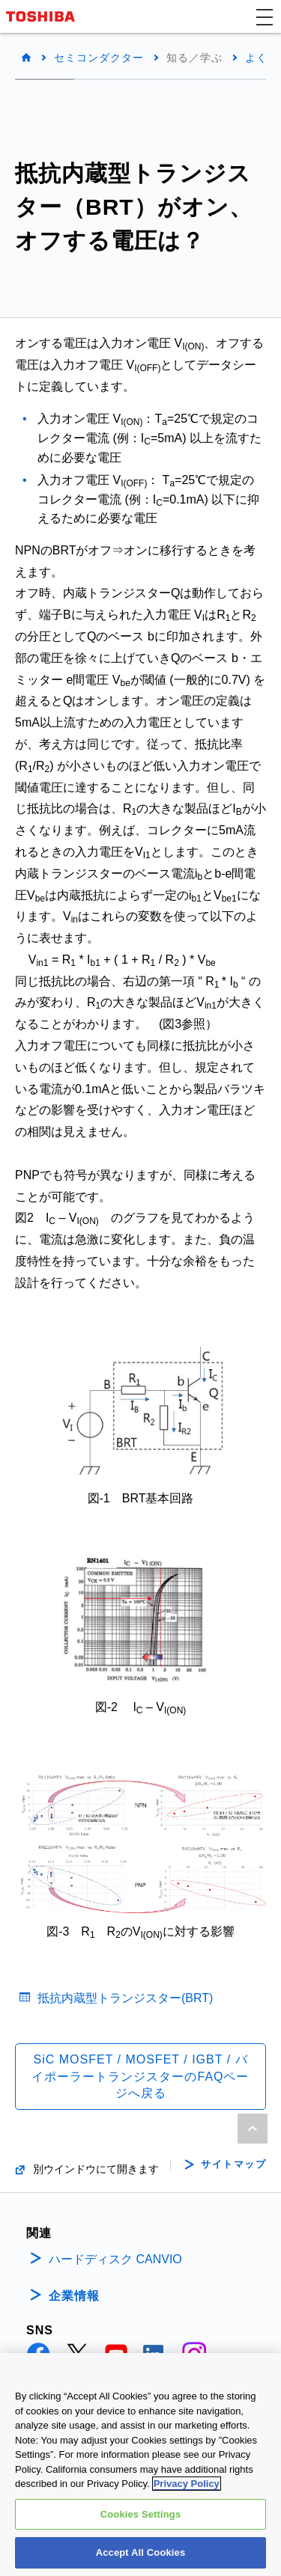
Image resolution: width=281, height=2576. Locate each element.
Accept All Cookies (141, 2554)
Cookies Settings (140, 2515)
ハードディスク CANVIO (115, 2259)
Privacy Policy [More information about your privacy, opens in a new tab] (187, 2484)
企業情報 (74, 2295)
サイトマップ (233, 2164)
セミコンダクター (99, 58)
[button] (264, 16)
